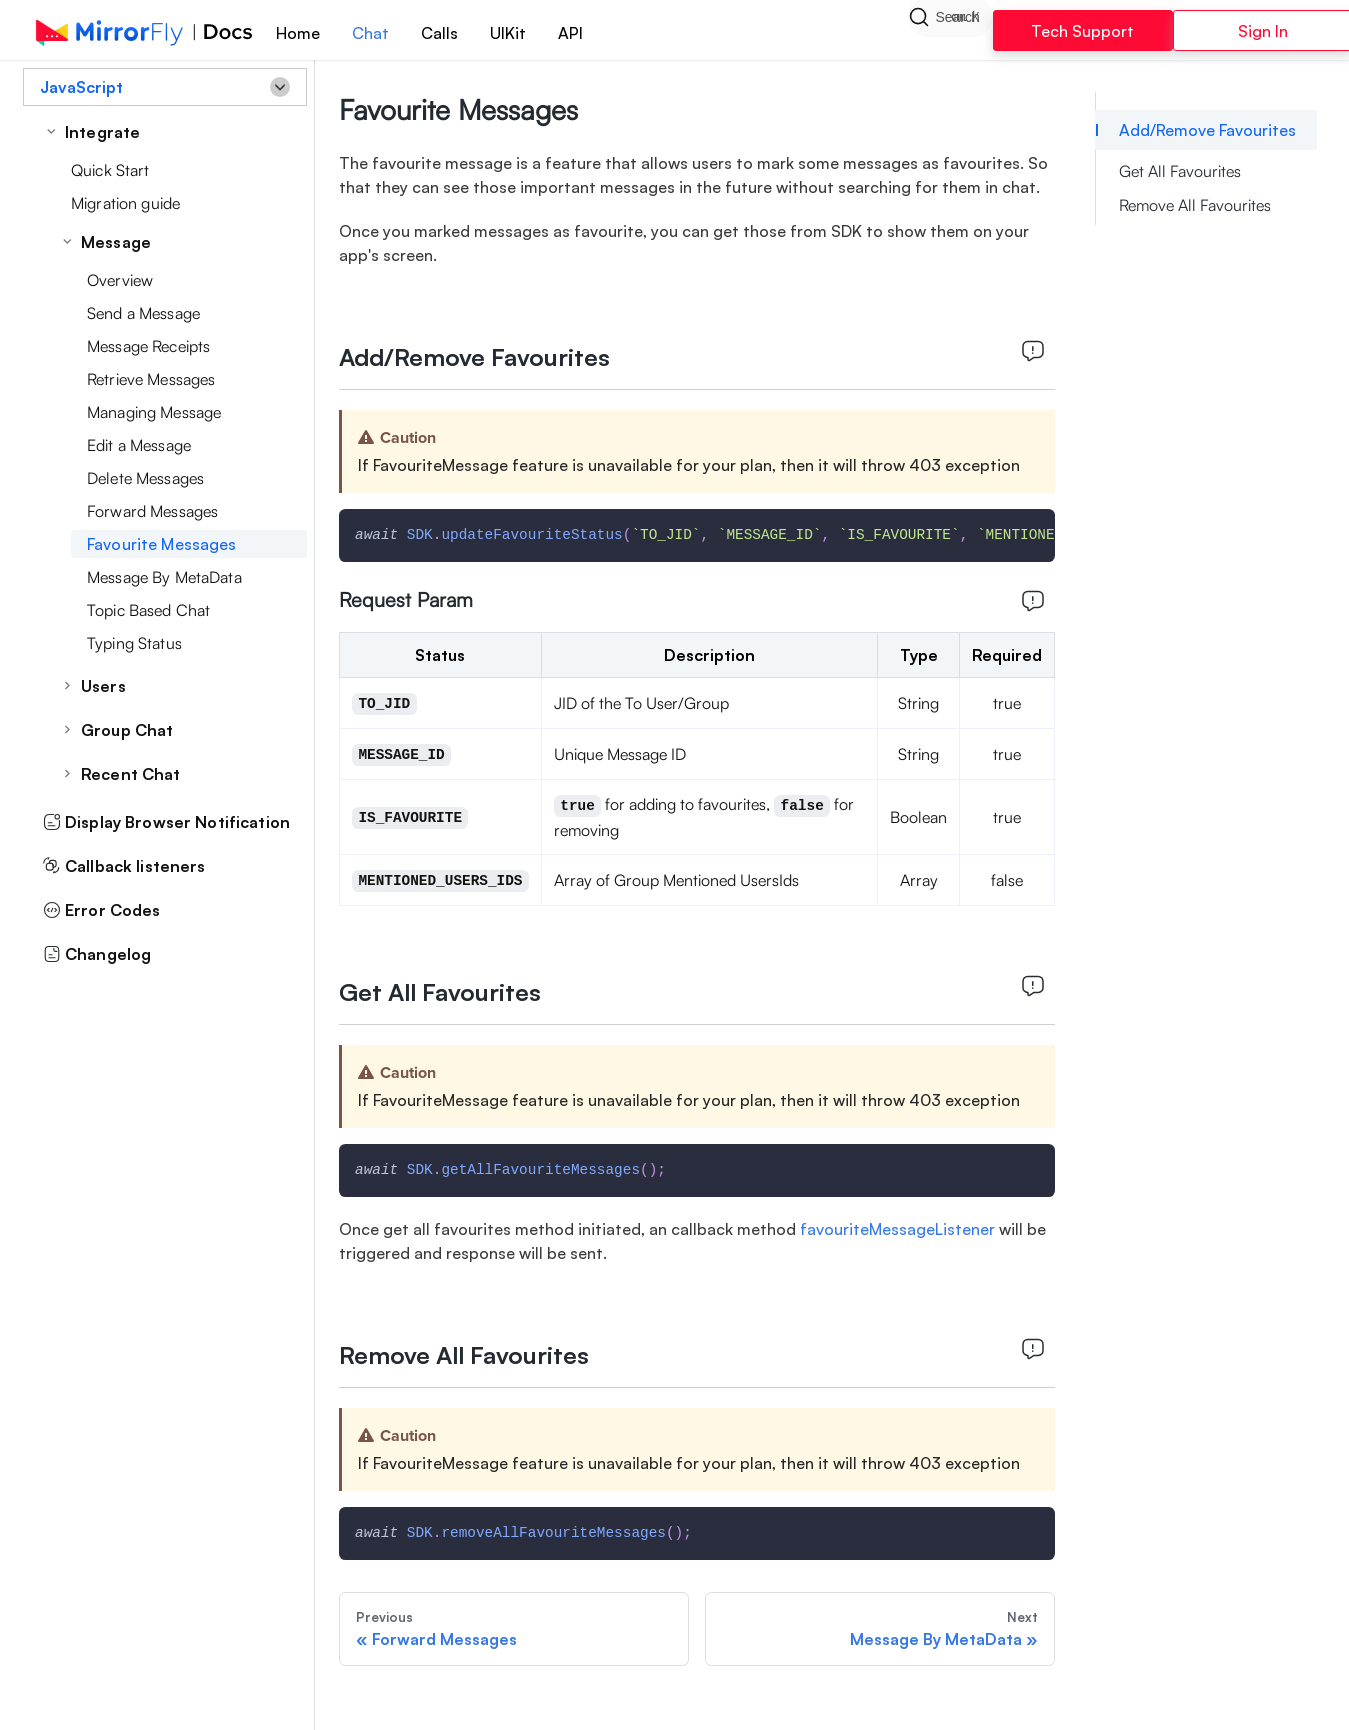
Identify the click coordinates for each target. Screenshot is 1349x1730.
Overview (120, 280)
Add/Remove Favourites (1207, 130)
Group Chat (127, 730)
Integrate (102, 132)
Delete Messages (145, 478)
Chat (370, 33)
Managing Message (154, 412)
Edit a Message (139, 445)
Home (298, 33)
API (570, 33)
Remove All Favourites (1195, 205)
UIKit (508, 33)
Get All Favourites (1180, 171)
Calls (439, 33)
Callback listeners (124, 866)
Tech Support (1082, 31)
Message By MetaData (164, 577)
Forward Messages (152, 511)
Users (103, 686)
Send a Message (143, 313)
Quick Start (110, 170)
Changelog (97, 954)
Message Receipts (148, 346)
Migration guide (125, 203)
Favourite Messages (162, 544)
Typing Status (134, 643)
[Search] (950, 30)
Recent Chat (131, 774)
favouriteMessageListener (899, 1229)
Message (116, 242)
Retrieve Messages (151, 379)
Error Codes (102, 910)
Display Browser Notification (166, 822)
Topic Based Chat (148, 610)
